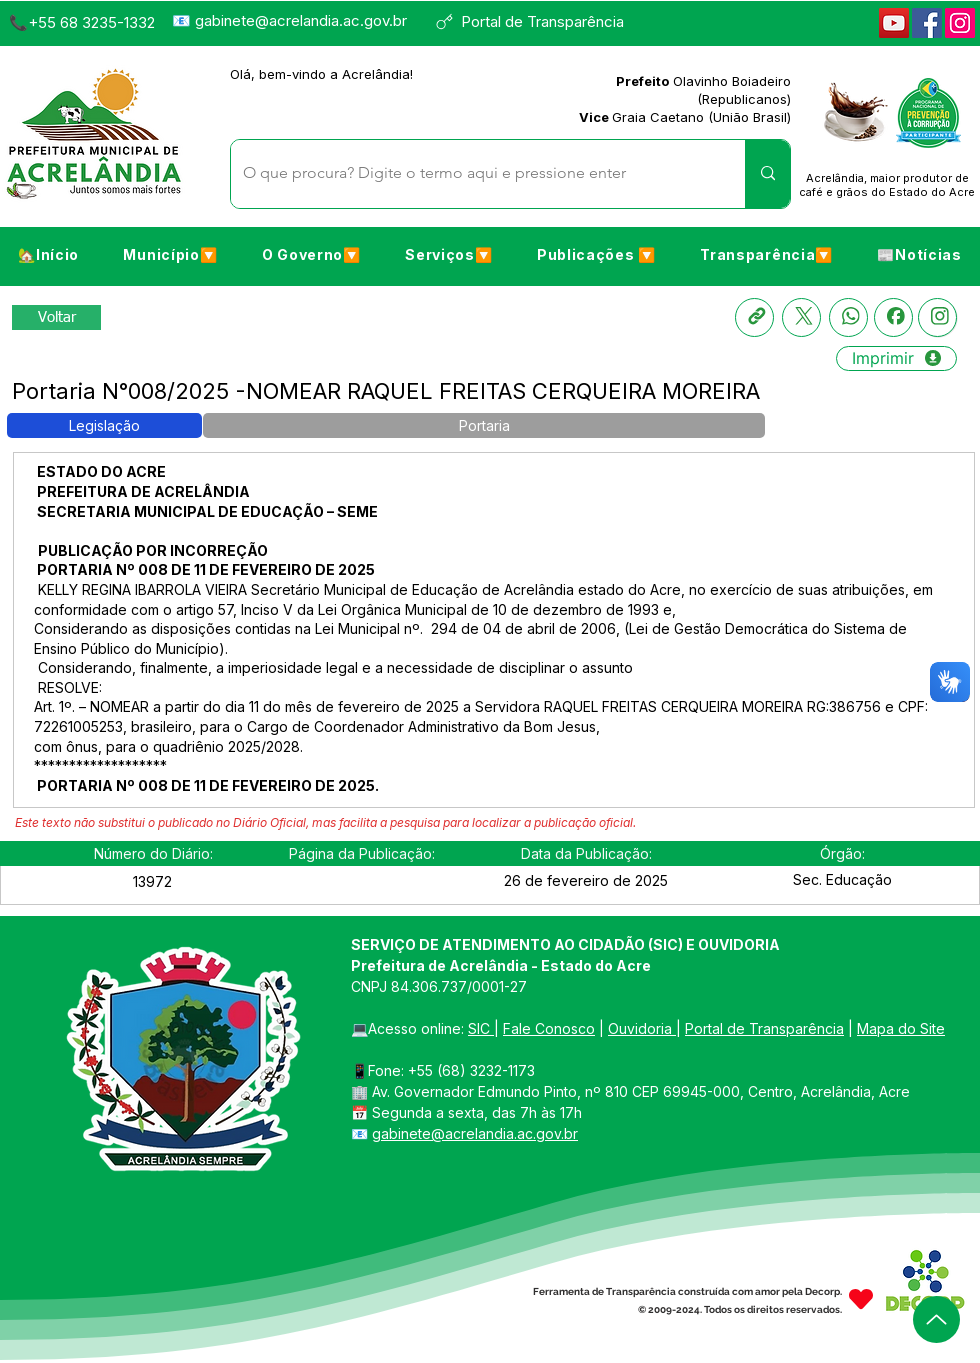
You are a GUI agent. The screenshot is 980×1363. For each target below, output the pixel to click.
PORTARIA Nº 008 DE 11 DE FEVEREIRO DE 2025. (208, 785)
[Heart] (861, 1298)
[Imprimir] (896, 358)
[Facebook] (927, 23)
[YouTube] (894, 23)
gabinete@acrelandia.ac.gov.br (301, 20)
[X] (801, 317)
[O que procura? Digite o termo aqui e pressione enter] (473, 174)
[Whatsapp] (848, 317)
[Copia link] (754, 317)
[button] (170, 255)
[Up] (936, 1319)
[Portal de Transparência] (538, 21)
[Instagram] (960, 23)
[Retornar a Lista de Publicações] (56, 317)
